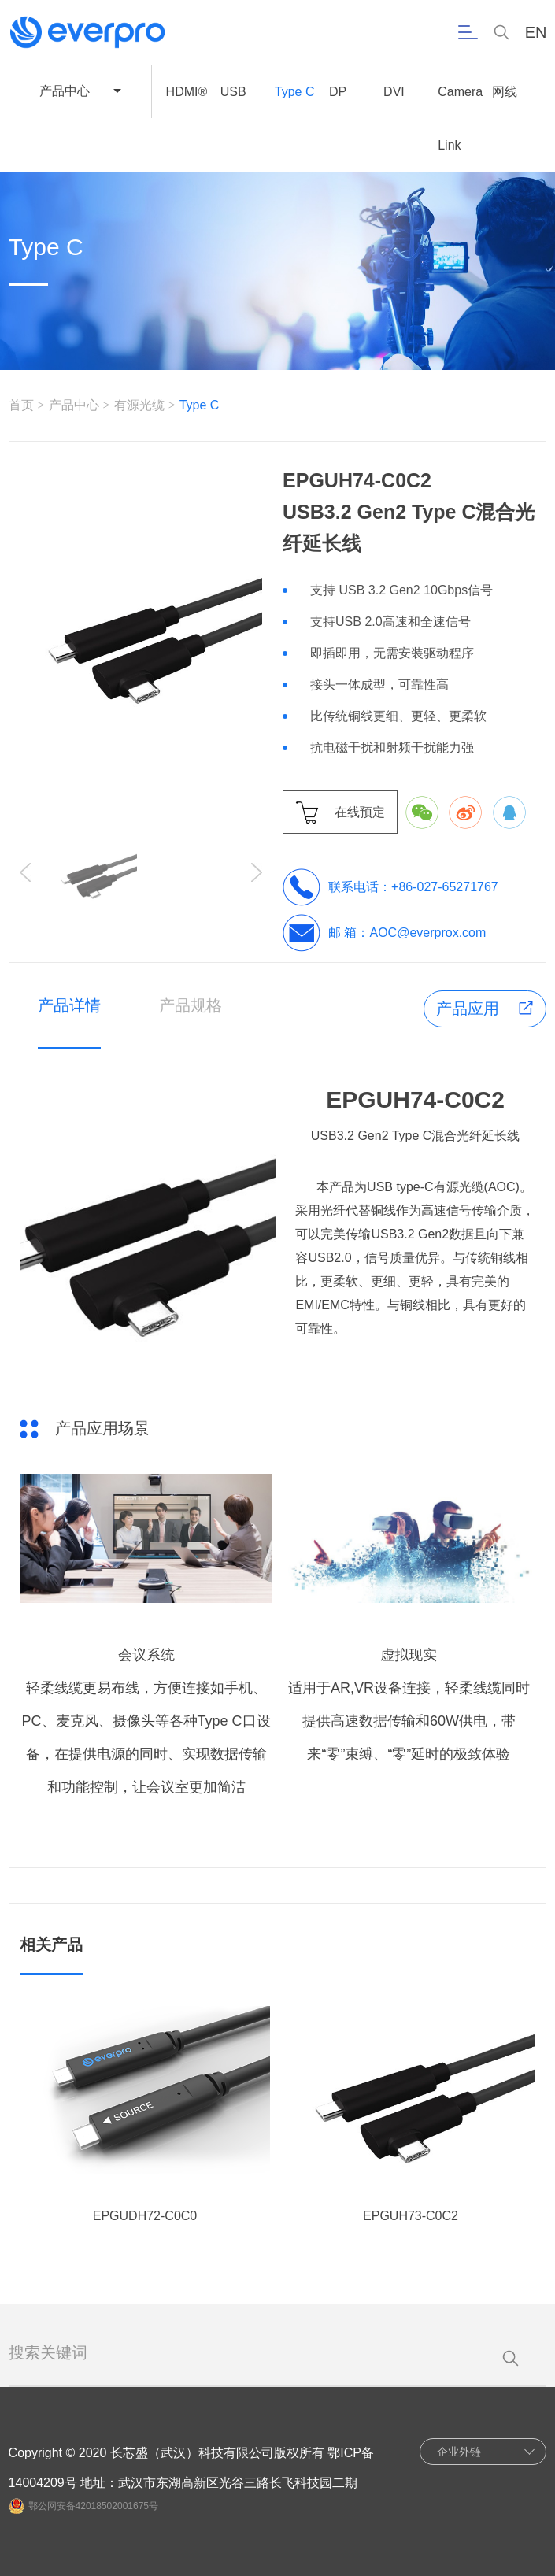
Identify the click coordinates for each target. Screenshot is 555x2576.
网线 (504, 91)
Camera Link (460, 118)
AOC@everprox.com (428, 932)
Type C (295, 91)
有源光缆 (139, 405)
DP (337, 91)
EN (536, 32)
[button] (256, 872)
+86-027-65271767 (444, 887)
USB (233, 91)
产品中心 (74, 405)
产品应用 (467, 1008)
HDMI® (187, 91)
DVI (394, 91)
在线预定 (360, 812)
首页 (21, 405)
